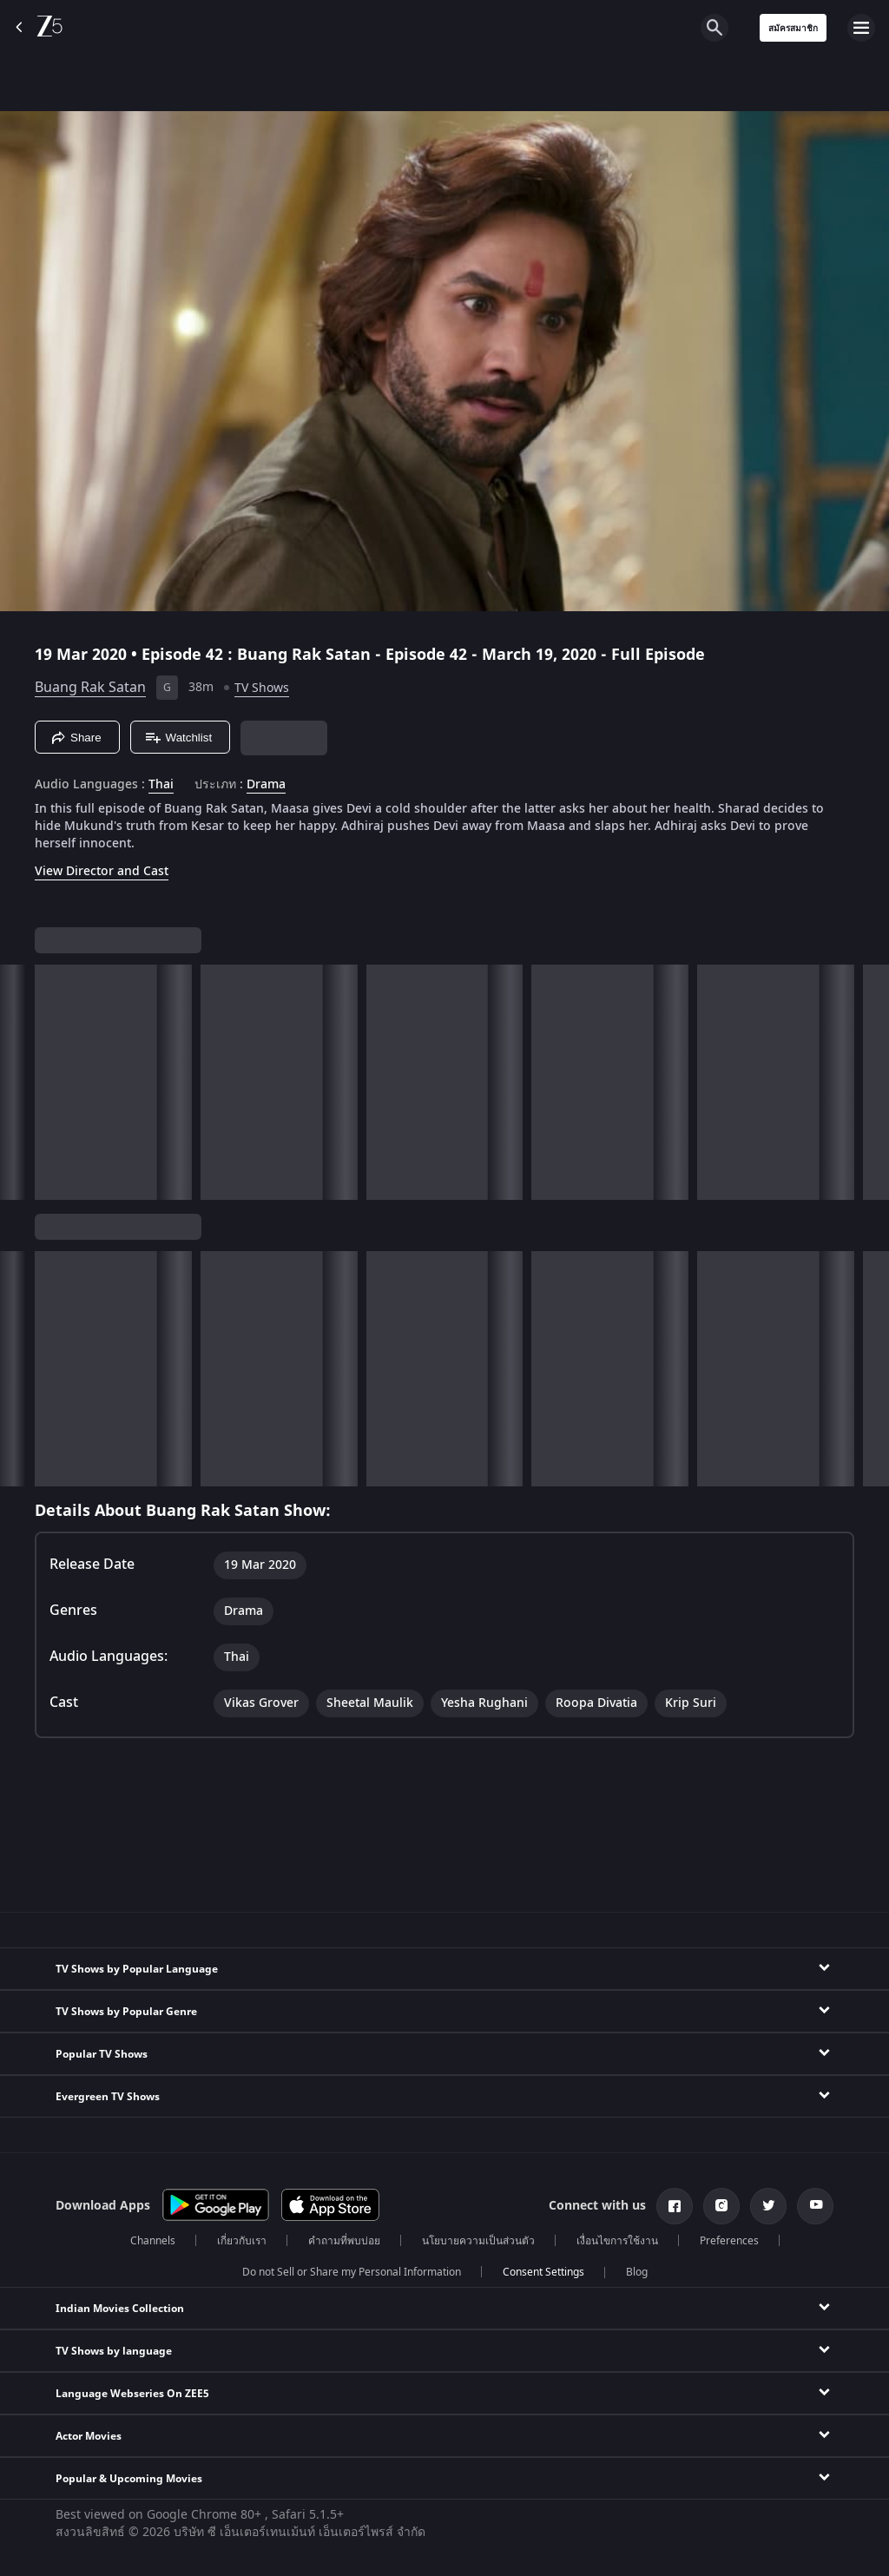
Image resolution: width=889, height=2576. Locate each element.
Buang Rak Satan (90, 687)
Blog (637, 2272)
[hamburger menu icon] (861, 28)
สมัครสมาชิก (793, 28)
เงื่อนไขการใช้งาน (617, 2241)
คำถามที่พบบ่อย (344, 2241)
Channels (152, 2241)
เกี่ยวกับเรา (242, 2241)
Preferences (729, 2241)
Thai (161, 785)
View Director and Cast (101, 871)
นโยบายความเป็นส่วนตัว (478, 2241)
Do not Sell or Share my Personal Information (351, 2272)
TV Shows (261, 688)
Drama (266, 785)
